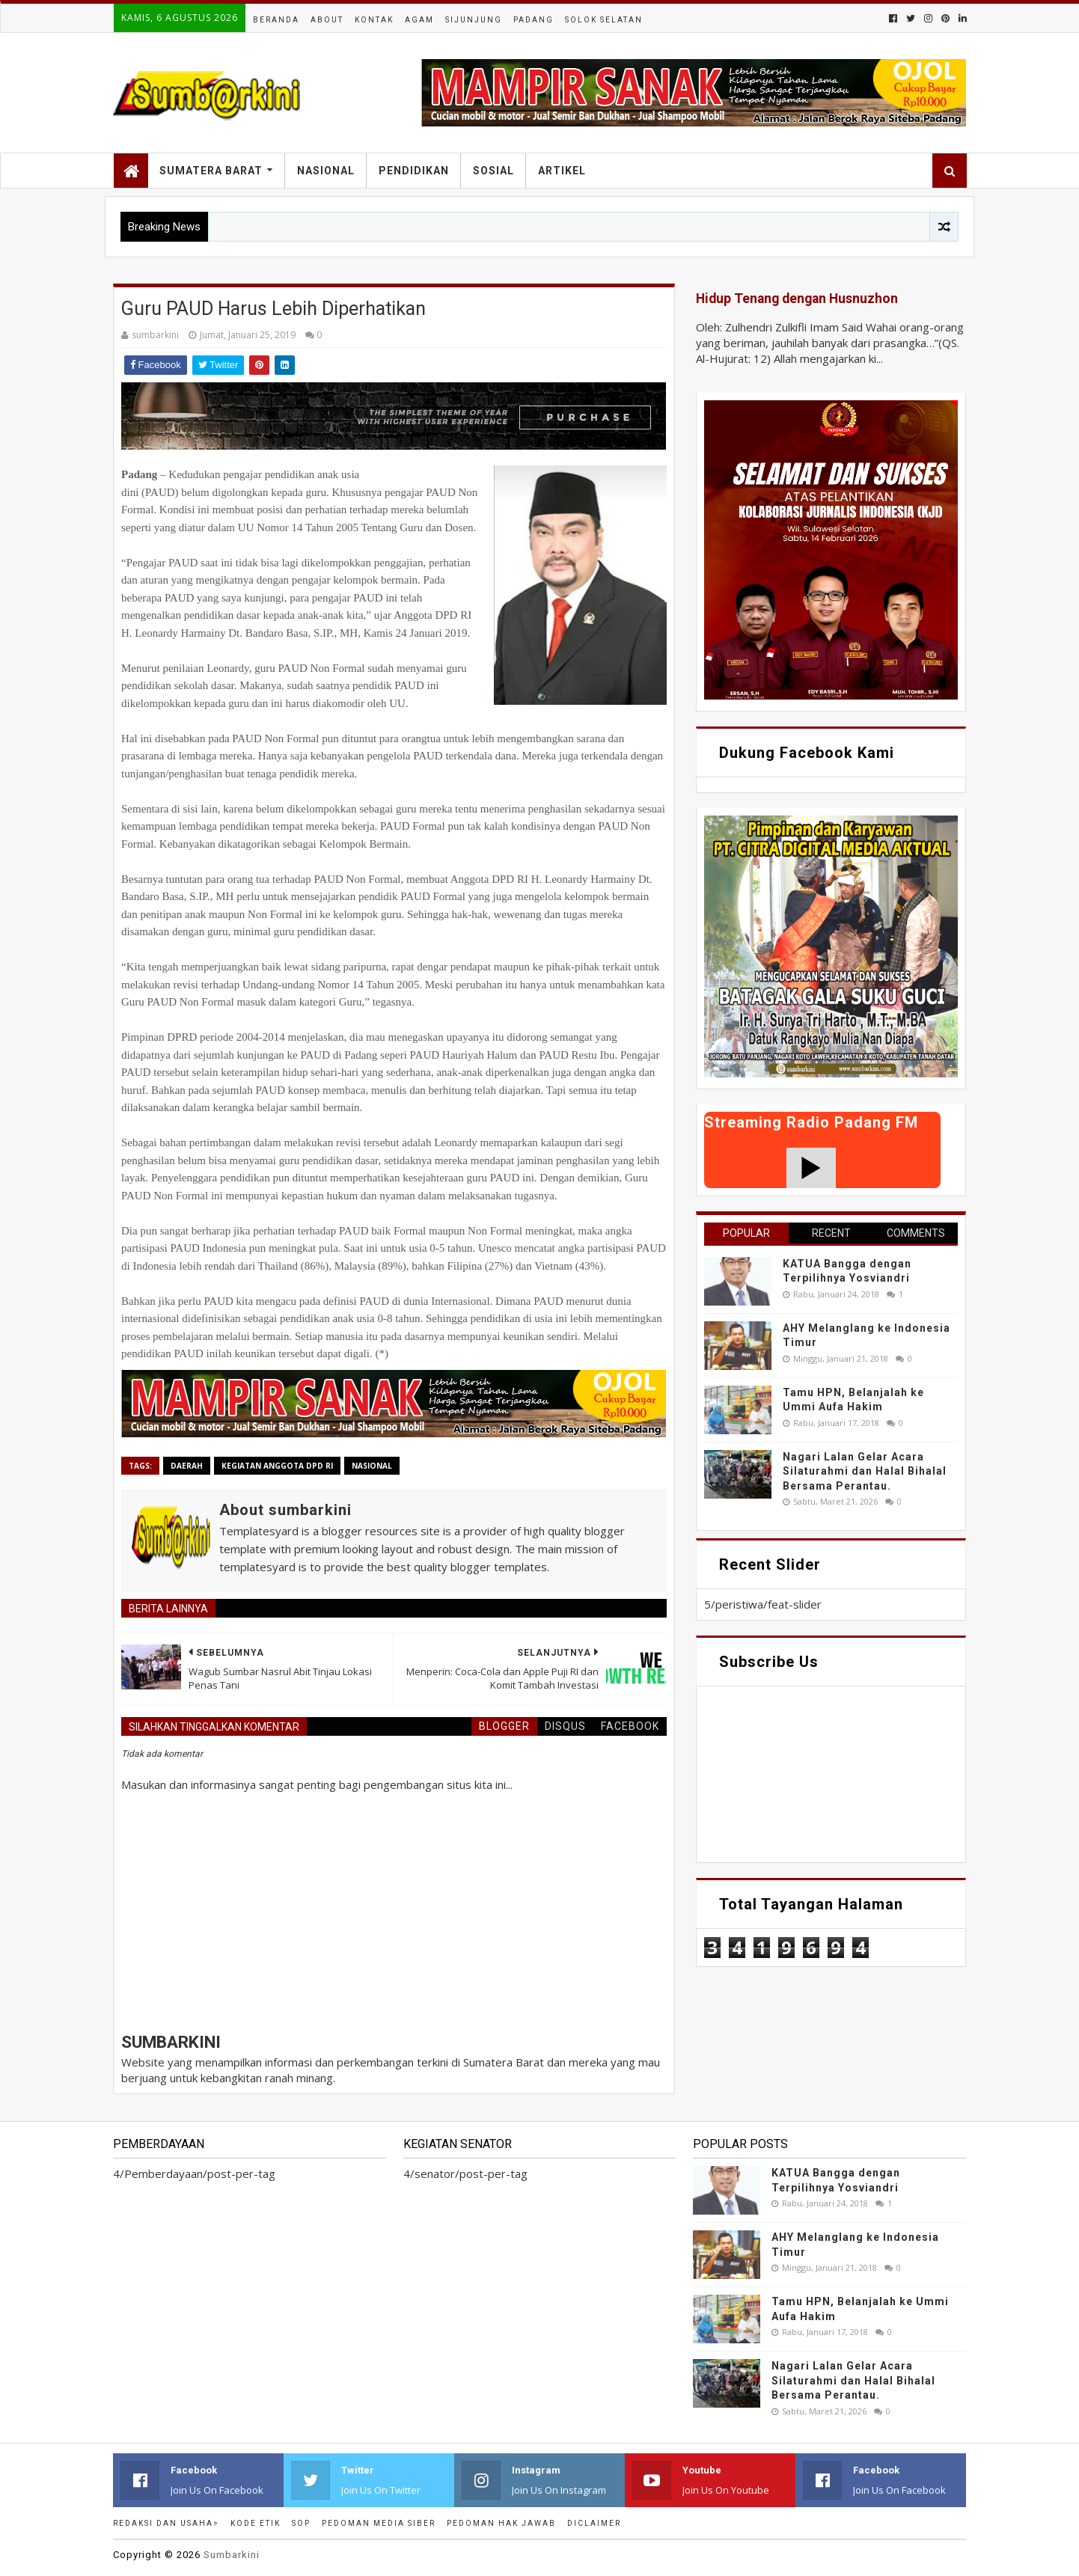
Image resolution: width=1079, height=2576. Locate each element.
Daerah (187, 1465)
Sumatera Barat (211, 171)
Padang (533, 20)
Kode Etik (255, 2523)
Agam (419, 20)
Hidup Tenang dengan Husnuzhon (797, 298)
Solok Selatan (604, 20)
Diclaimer (594, 2523)
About (327, 20)
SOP (301, 2523)
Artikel (562, 171)
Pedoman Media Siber (378, 2523)
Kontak (374, 20)
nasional (372, 1465)
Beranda (276, 20)
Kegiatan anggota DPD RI (277, 1465)
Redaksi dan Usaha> (166, 2523)
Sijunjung (473, 20)
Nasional (326, 171)
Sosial (493, 171)
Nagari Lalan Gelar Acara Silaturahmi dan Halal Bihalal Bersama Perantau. (865, 1471)
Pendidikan (414, 171)
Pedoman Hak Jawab (501, 2523)
